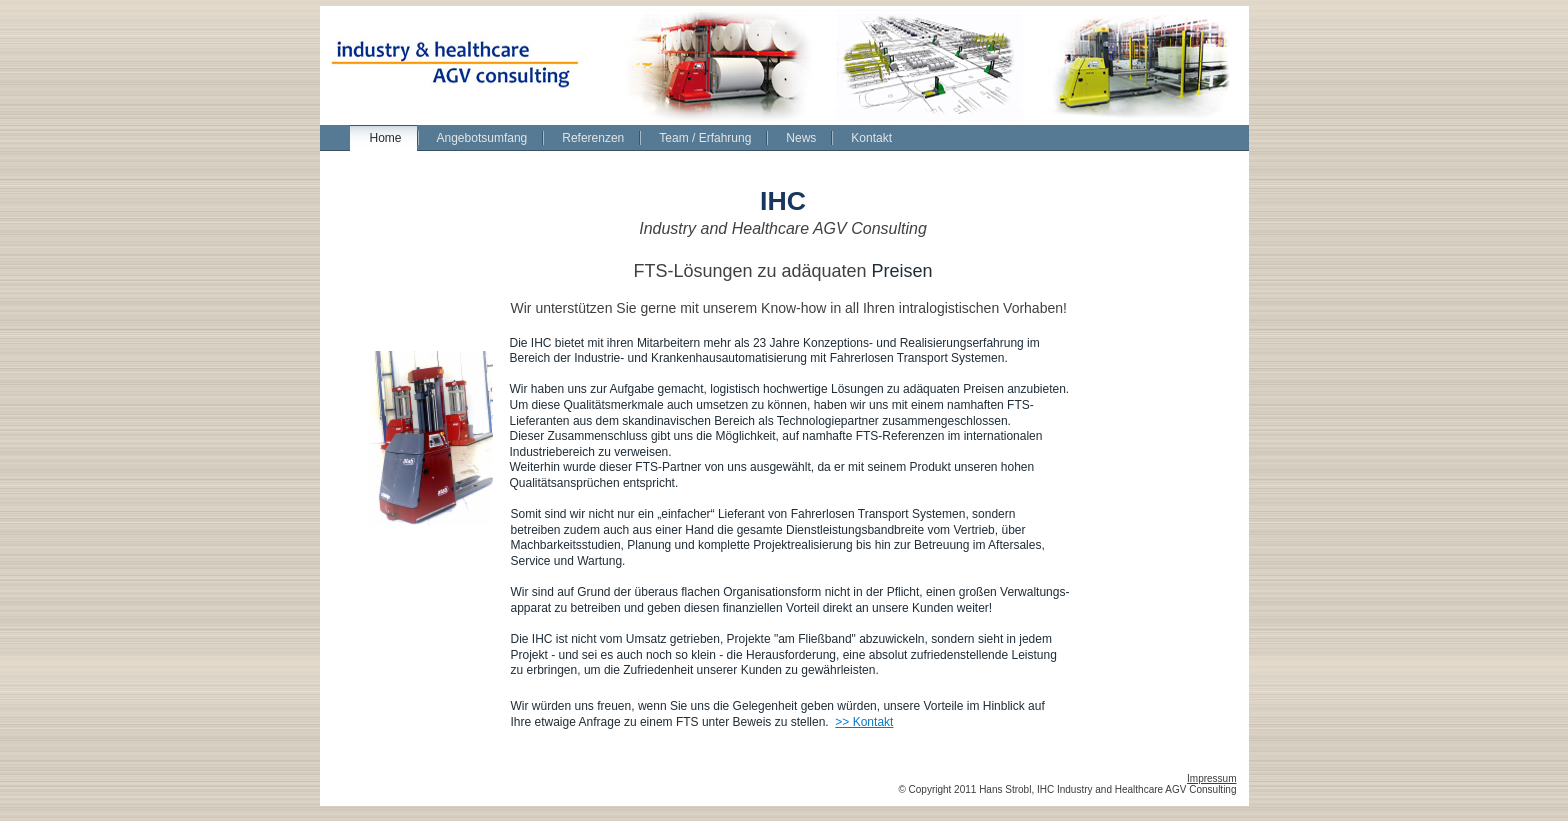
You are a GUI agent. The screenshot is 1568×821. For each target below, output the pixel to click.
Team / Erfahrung (705, 138)
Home (386, 138)
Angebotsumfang (482, 138)
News (801, 138)
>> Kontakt (864, 722)
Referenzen (593, 138)
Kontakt (871, 138)
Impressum (1211, 778)
